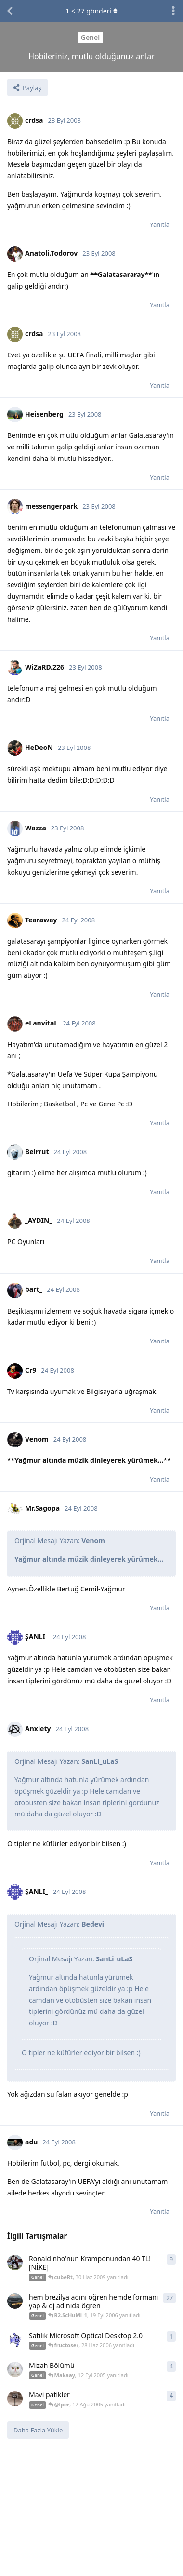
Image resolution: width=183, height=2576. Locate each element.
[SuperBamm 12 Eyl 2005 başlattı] (15, 2369)
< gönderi (91, 10)
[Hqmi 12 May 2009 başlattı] (15, 2262)
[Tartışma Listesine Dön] (9, 11)
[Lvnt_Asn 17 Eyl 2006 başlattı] (15, 2301)
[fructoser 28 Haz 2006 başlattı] (15, 2339)
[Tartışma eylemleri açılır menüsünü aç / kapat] (173, 11)
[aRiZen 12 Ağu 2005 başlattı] (15, 2398)
